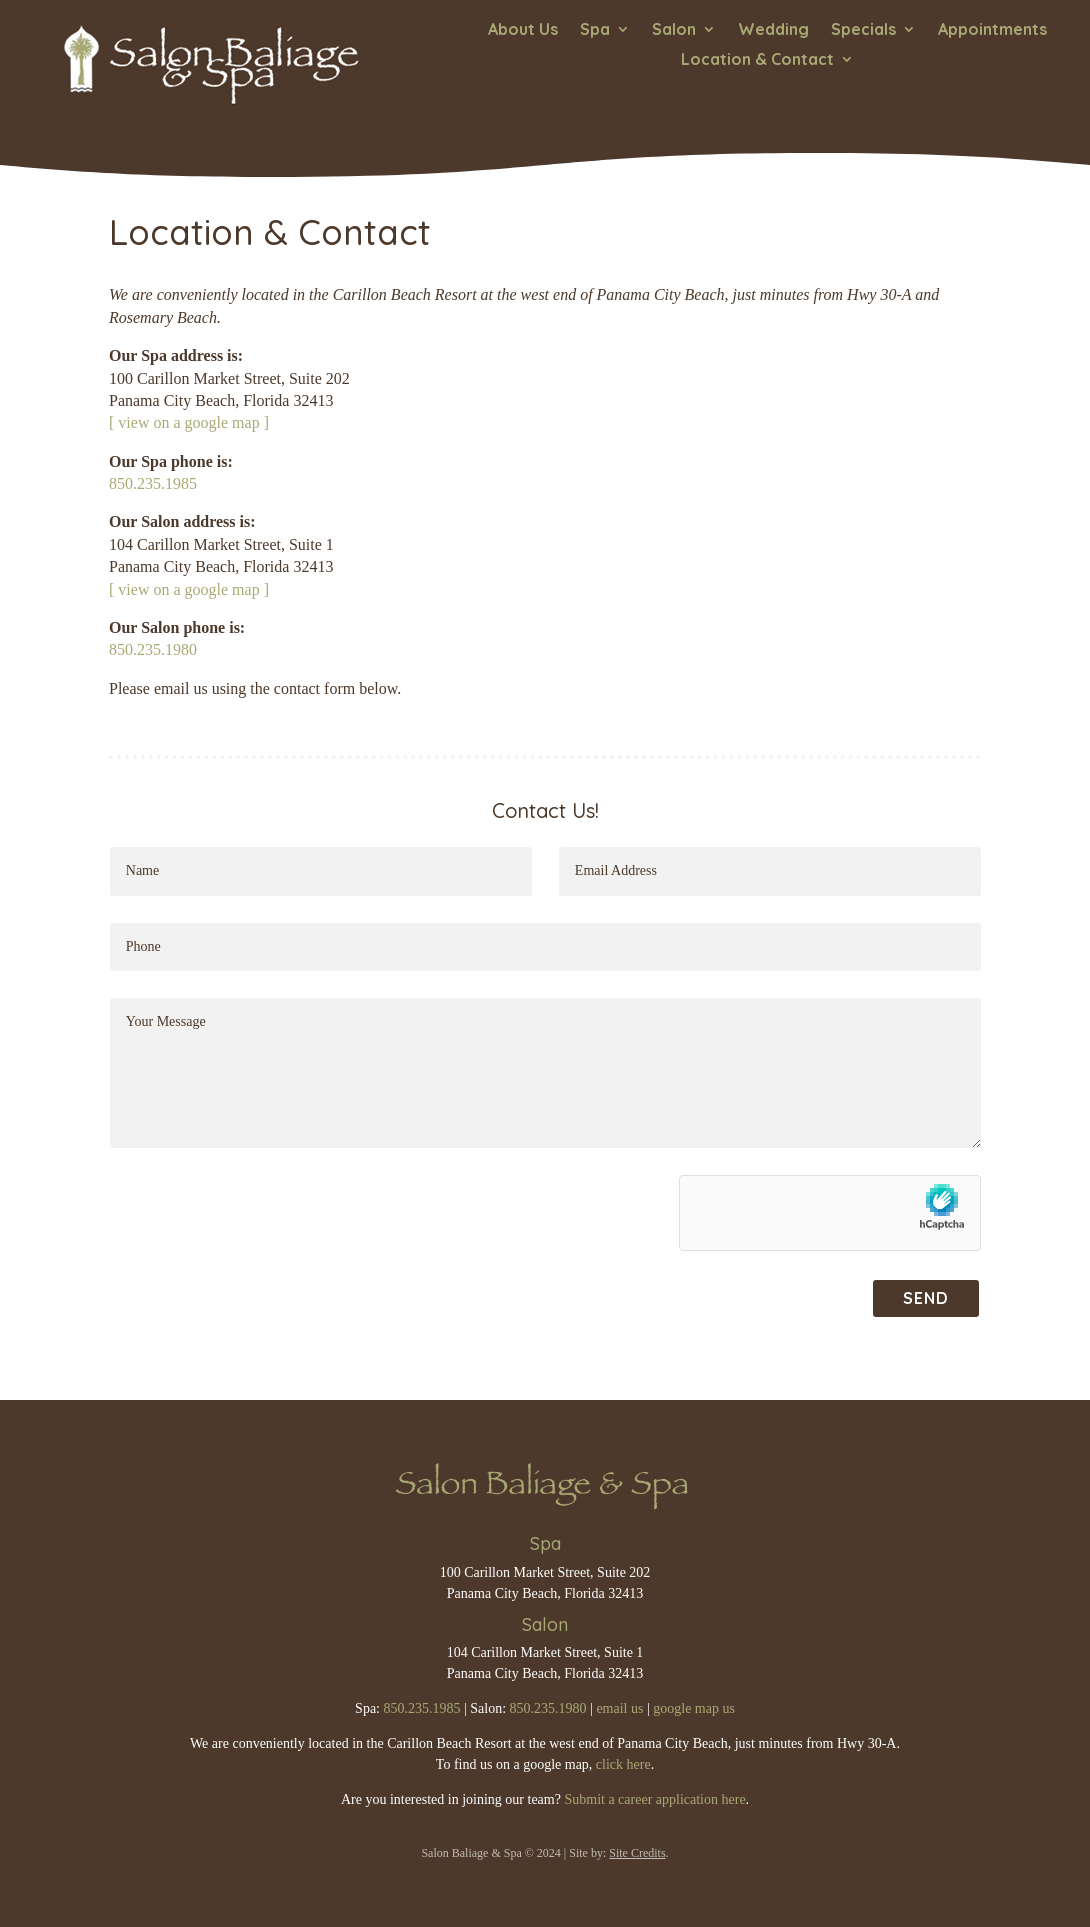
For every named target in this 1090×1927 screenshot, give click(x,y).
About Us (523, 30)
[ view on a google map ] (189, 422)
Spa (595, 30)
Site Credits (637, 1853)
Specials (863, 30)
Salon (674, 30)
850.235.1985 (153, 483)
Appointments (992, 30)
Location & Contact (757, 60)
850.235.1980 (153, 649)
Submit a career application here (654, 1799)
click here (623, 1764)
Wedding (773, 30)
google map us (694, 1708)
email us (619, 1708)
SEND (926, 1298)
